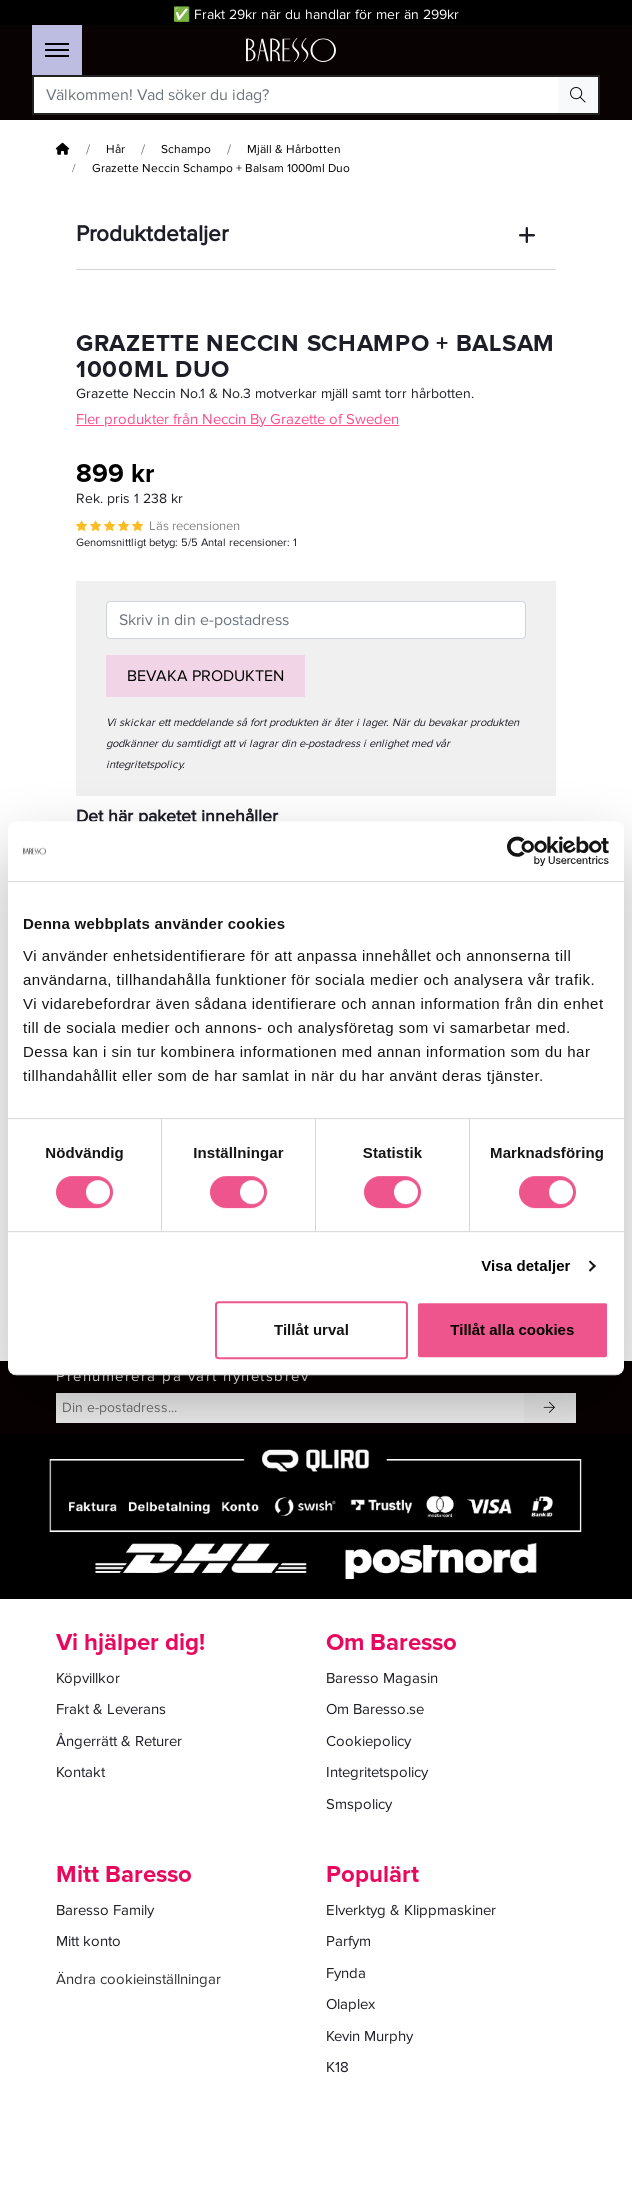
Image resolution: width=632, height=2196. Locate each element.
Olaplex (350, 2004)
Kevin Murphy (369, 2036)
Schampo (186, 149)
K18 (337, 2067)
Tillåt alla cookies (512, 1329)
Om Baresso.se (375, 1709)
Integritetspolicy (377, 1772)
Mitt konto (88, 1941)
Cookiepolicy (368, 1741)
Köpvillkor (88, 1678)
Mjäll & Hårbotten (294, 149)
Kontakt (80, 1772)
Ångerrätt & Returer (119, 1741)
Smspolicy (359, 1804)
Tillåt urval (311, 1329)
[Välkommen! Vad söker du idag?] (297, 95)
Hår (115, 149)
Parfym (348, 1941)
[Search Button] (578, 95)
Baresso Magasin (382, 1678)
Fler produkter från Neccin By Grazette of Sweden (237, 419)
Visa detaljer (525, 1265)
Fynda (346, 1973)
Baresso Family (105, 1910)
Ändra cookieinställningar (138, 1979)
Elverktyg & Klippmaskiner (411, 1910)
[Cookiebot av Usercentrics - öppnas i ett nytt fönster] (521, 851)
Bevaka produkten (205, 676)
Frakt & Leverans (111, 1709)
